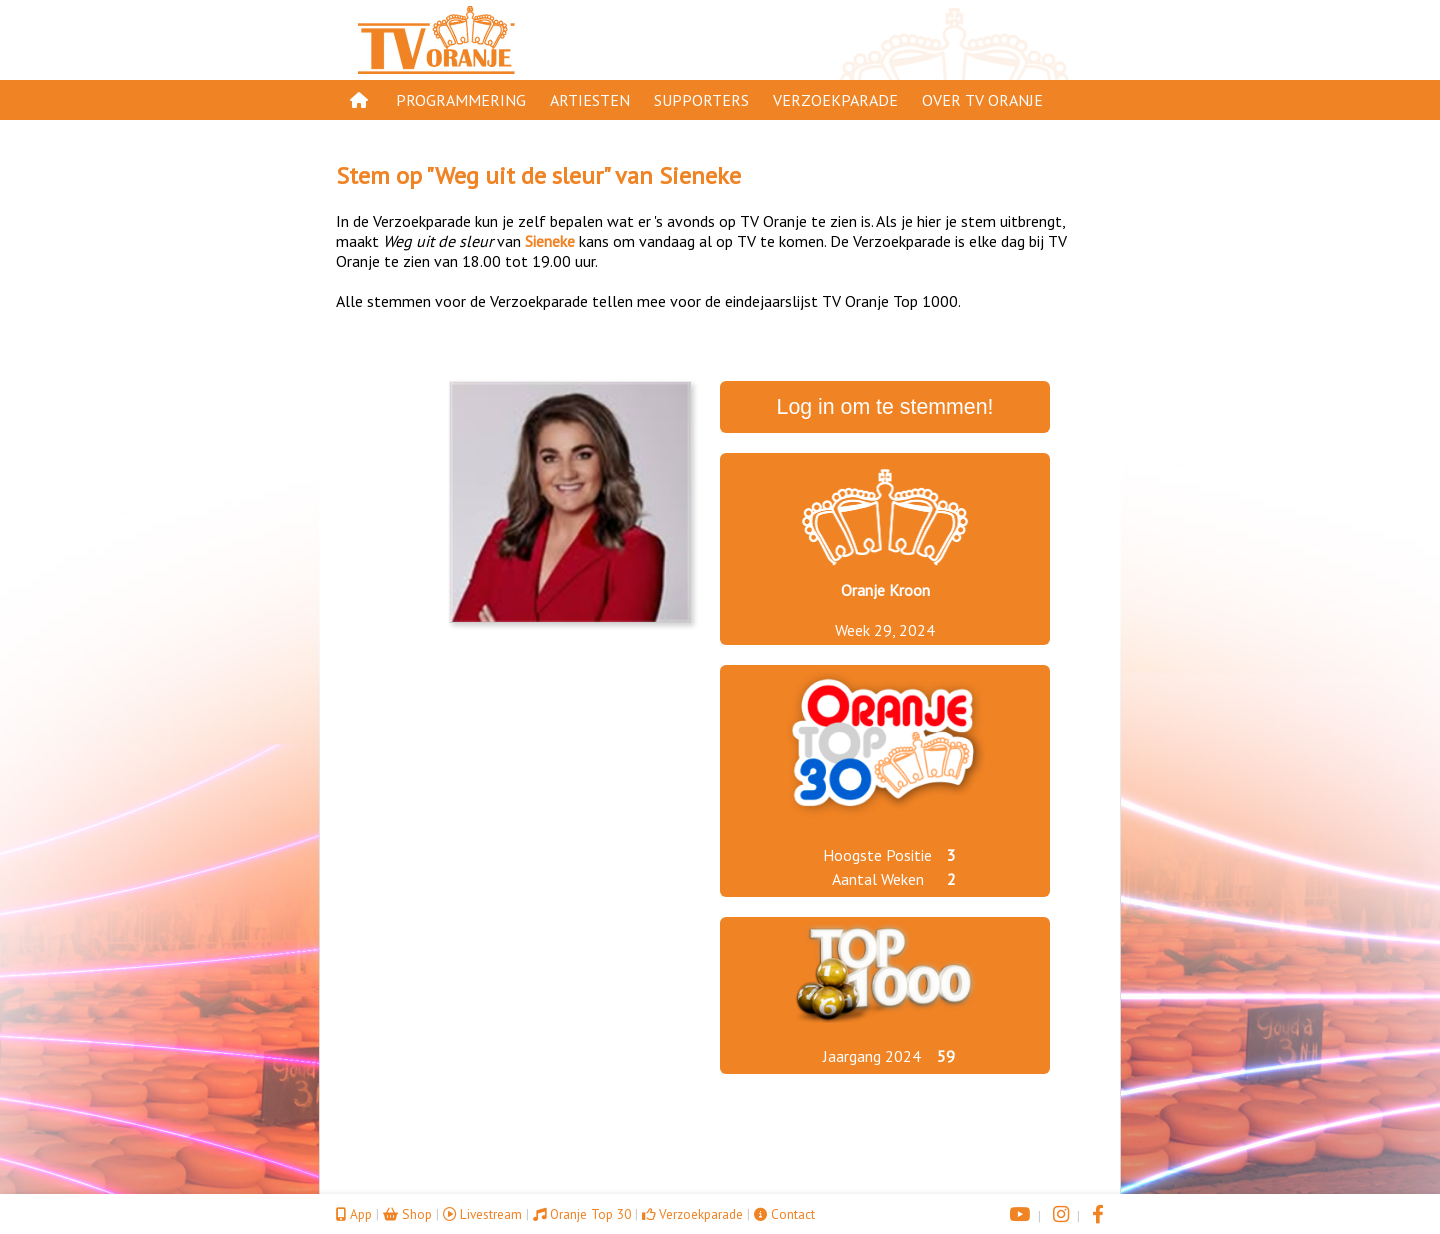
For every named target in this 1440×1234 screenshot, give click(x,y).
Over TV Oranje (982, 100)
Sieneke (700, 175)
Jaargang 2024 (872, 1056)
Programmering (461, 100)
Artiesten (590, 100)
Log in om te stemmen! (885, 407)
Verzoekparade (835, 100)
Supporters (701, 100)
